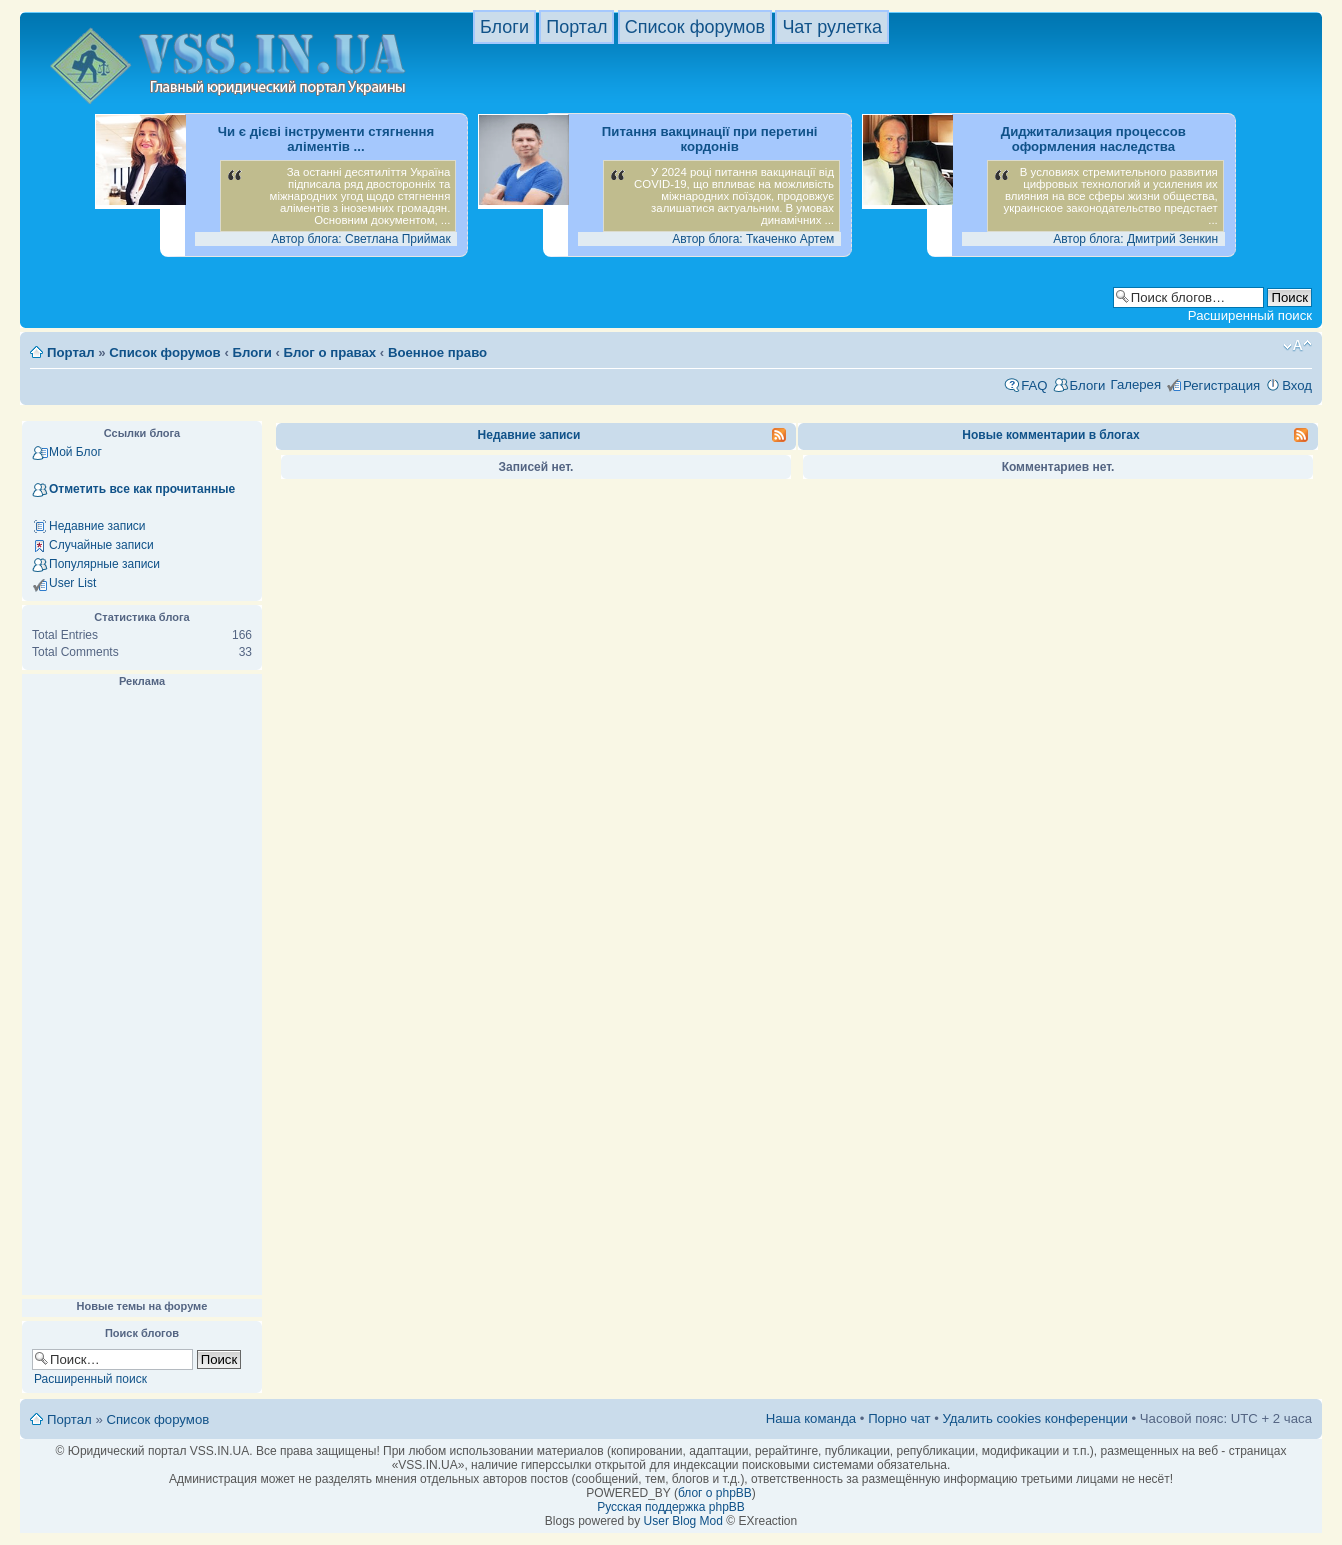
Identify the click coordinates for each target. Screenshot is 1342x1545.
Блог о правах (330, 352)
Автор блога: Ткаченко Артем (753, 239)
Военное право (437, 352)
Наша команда (811, 1418)
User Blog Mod (683, 1521)
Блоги (504, 27)
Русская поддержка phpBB (671, 1507)
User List (72, 583)
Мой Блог (75, 452)
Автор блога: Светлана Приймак (360, 239)
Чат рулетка (832, 27)
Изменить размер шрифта (1297, 346)
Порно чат (899, 1418)
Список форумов (695, 27)
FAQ (1034, 385)
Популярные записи (104, 564)
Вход (1297, 385)
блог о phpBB (715, 1493)
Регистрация (1221, 385)
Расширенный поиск (1250, 315)
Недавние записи (97, 526)
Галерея (1135, 384)
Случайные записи (101, 545)
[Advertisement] (142, 992)
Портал (576, 27)
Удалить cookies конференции (1034, 1418)
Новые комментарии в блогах (1050, 435)
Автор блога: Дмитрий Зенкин (1135, 239)
